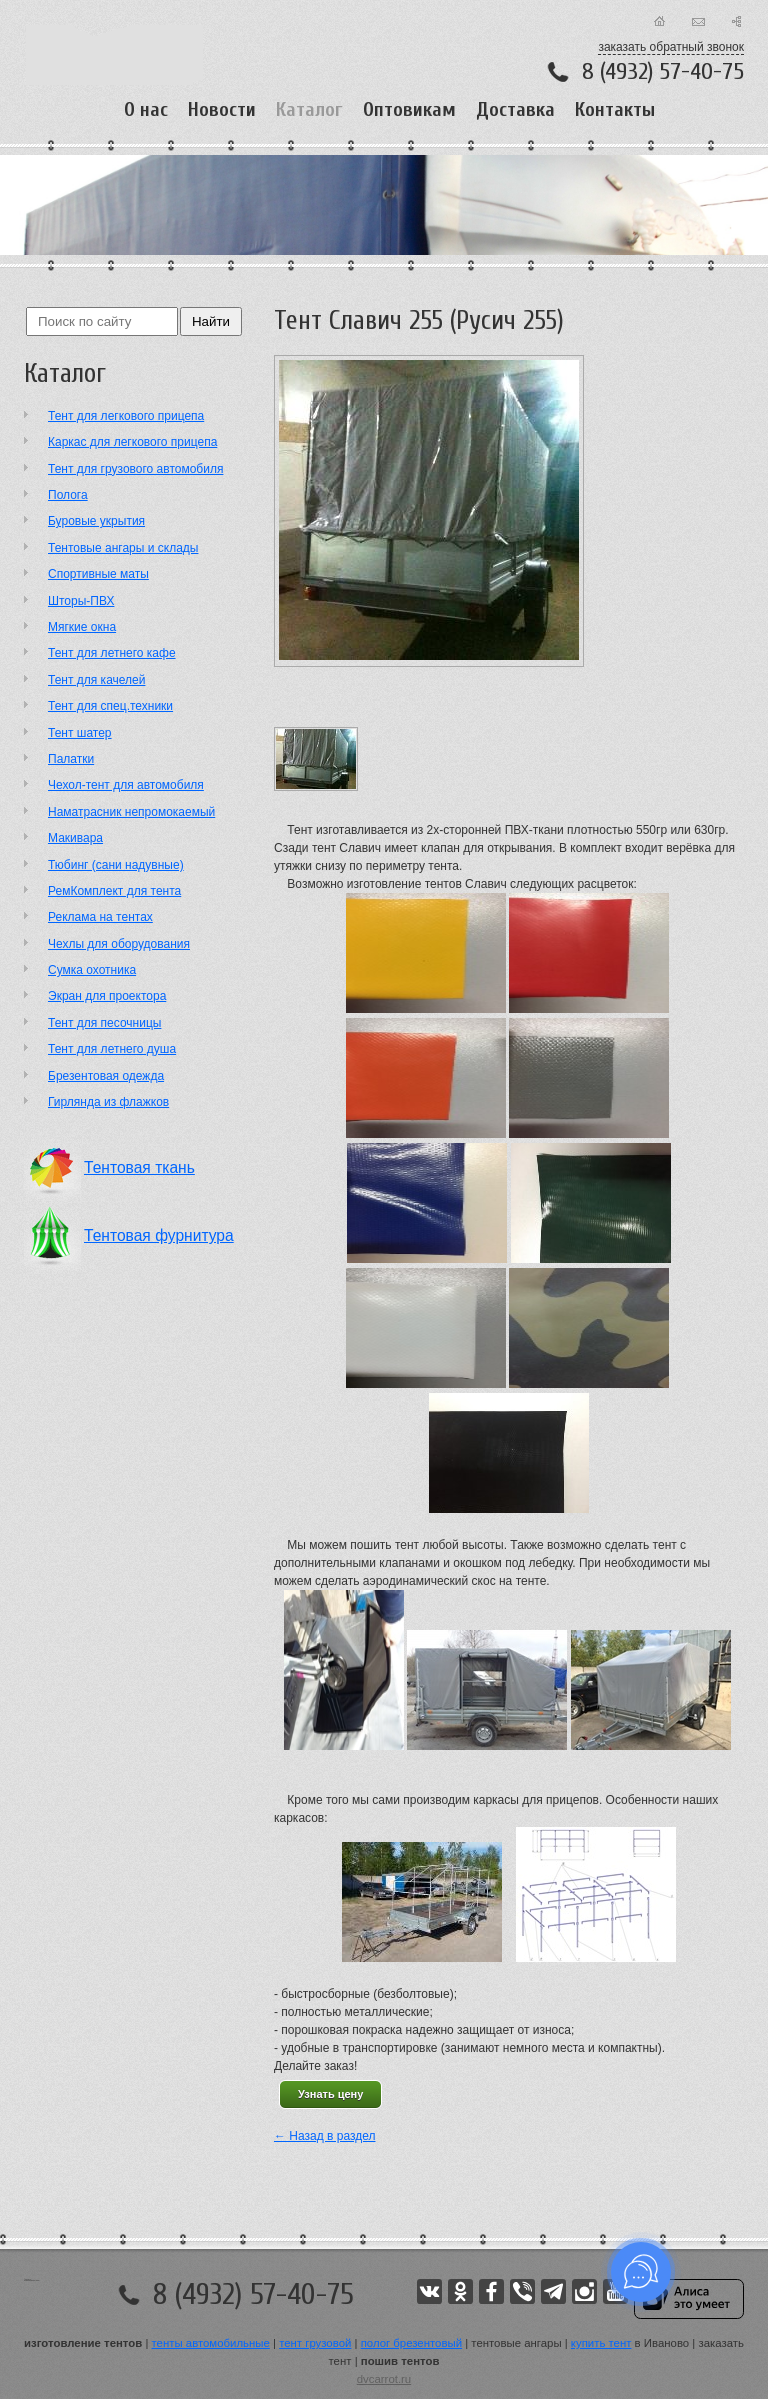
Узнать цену (330, 2094)
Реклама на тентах (100, 917)
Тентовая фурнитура (159, 1235)
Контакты (615, 109)
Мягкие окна (82, 627)
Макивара (75, 838)
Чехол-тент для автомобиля (126, 785)
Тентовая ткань (139, 1167)
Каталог (309, 109)
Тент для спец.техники (110, 706)
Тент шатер (80, 733)
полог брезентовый (411, 2343)
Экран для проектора (107, 996)
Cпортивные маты (98, 574)
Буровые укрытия (96, 521)
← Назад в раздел (325, 2136)
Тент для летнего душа (112, 1049)
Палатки (71, 759)
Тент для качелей (96, 680)
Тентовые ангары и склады (123, 548)
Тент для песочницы (104, 1023)
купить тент (601, 2343)
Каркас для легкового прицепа (132, 442)
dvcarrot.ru (384, 2379)
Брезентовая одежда (106, 1076)
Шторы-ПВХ (81, 601)
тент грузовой (315, 2343)
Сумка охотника (92, 970)
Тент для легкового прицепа (126, 416)
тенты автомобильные (211, 2343)
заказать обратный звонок (671, 47)
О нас (146, 109)
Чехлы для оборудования (119, 944)
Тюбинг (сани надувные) (116, 865)
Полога (68, 495)
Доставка (515, 109)
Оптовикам (409, 109)
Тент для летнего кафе (112, 653)
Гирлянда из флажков (108, 1102)
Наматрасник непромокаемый (131, 812)
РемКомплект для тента (114, 891)
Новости (222, 109)
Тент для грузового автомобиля (135, 469)
